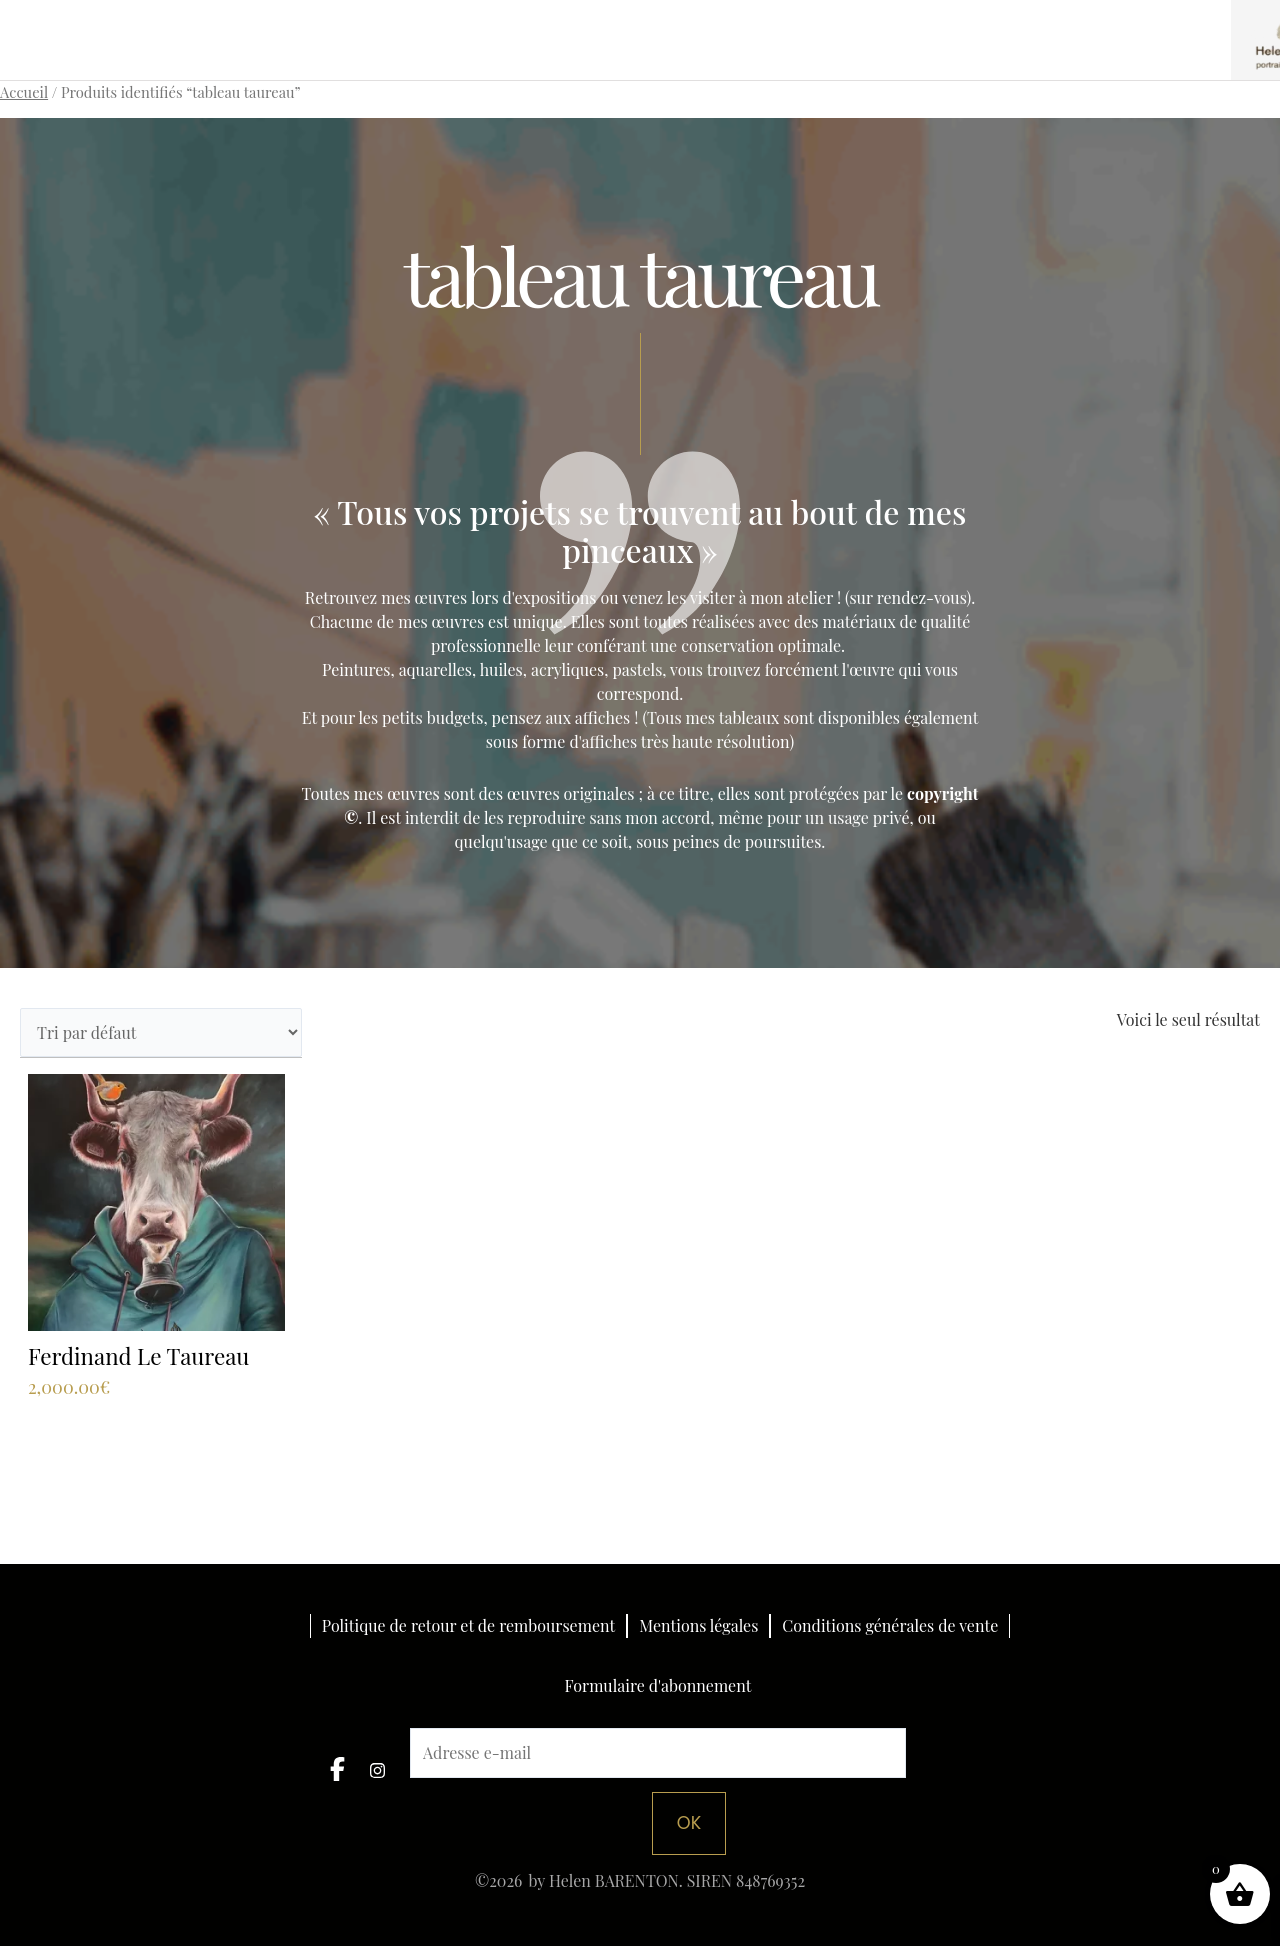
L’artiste (1056, 22)
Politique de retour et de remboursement (468, 1625)
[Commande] (161, 1032)
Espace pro (935, 22)
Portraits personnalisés (426, 22)
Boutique (813, 22)
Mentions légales (698, 1625)
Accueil (24, 92)
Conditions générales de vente (890, 1625)
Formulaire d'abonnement (658, 1687)
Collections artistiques (645, 22)
